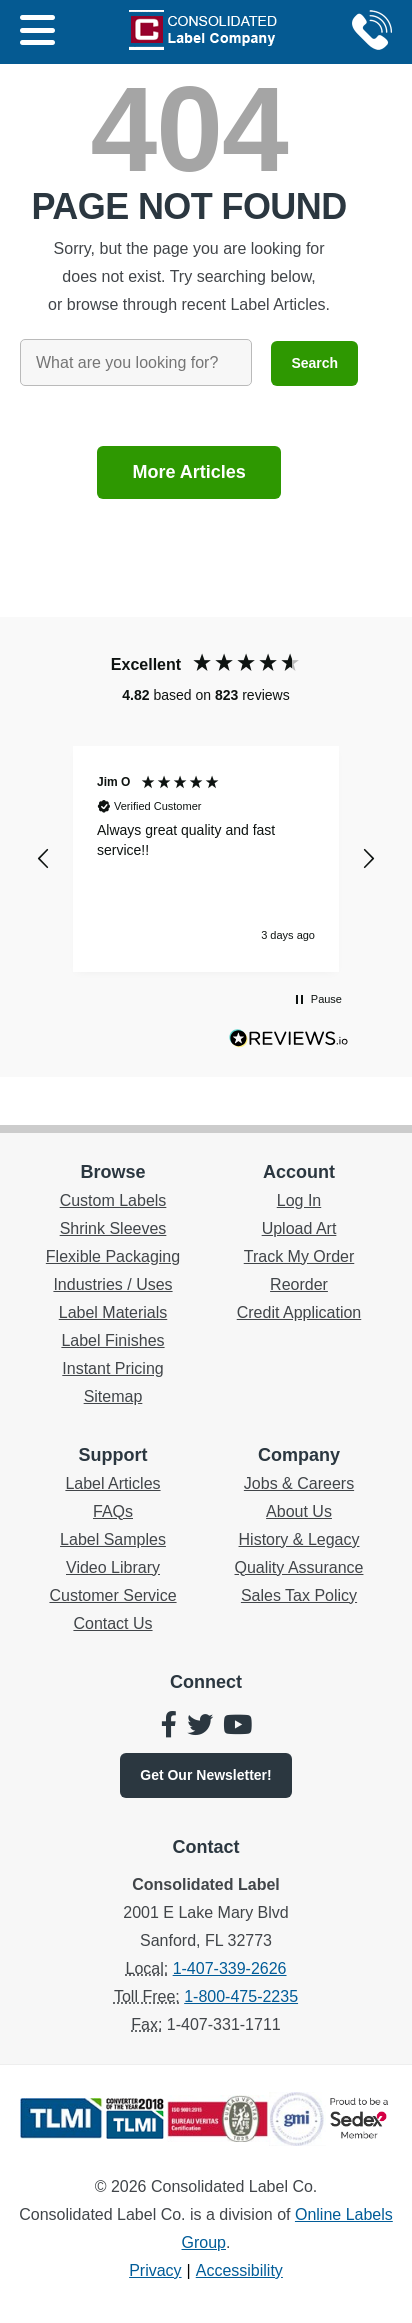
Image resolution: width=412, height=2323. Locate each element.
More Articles (188, 472)
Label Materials (113, 1312)
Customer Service (112, 1595)
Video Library (113, 1567)
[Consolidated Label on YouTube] (237, 1727)
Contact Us (112, 1623)
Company (299, 1455)
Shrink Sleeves (113, 1228)
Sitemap (113, 1396)
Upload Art (299, 1228)
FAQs (113, 1511)
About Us (299, 1511)
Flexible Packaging (113, 1256)
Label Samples (113, 1539)
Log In (299, 1200)
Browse (112, 1172)
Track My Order (299, 1256)
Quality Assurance (299, 1567)
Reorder (299, 1284)
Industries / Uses (112, 1284)
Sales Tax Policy (299, 1595)
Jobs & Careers (299, 1483)
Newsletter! (205, 1775)
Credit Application (299, 1312)
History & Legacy (299, 1539)
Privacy (155, 2270)
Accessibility (239, 2270)
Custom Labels (113, 1200)
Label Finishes (112, 1340)
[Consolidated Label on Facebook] (169, 1727)
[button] (44, 859)
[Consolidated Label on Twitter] (200, 1727)
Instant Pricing (112, 1368)
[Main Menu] (37, 32)
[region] (206, 859)
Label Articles (112, 1483)
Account (299, 1172)
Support (113, 1455)
